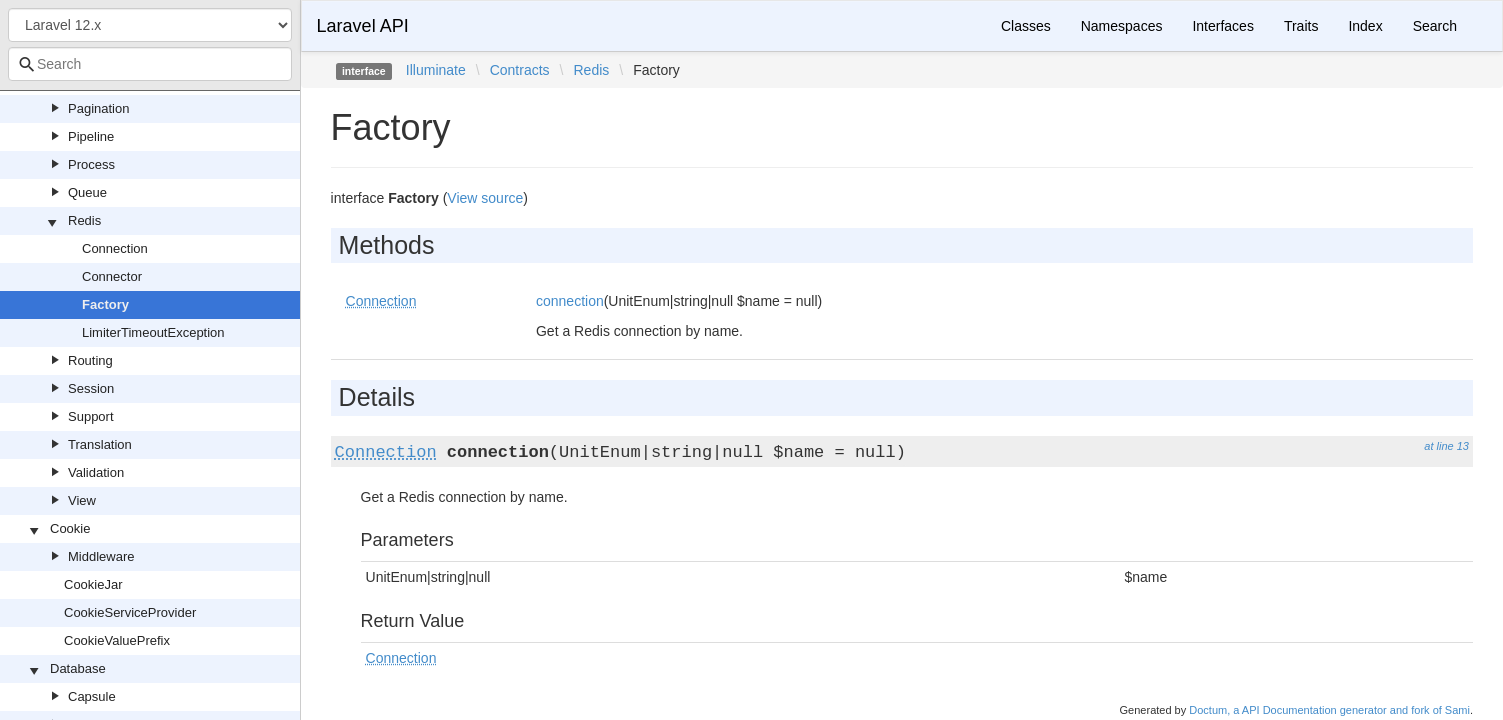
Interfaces (1222, 26)
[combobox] (150, 64)
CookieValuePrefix (117, 640)
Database (78, 668)
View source (485, 198)
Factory (105, 304)
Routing (90, 360)
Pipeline (91, 136)
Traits (1301, 26)
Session (91, 388)
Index (1365, 26)
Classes (1026, 26)
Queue (87, 192)
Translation (100, 444)
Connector (112, 276)
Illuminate (436, 70)
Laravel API (363, 26)
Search (1435, 26)
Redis (84, 220)
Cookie (70, 528)
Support (91, 416)
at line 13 (1446, 446)
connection (570, 301)
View (82, 500)
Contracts (520, 70)
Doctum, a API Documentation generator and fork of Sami (1329, 710)
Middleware (101, 556)
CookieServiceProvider (130, 612)
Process (91, 164)
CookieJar (93, 584)
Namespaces (1122, 26)
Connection (115, 248)
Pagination (98, 108)
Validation (96, 472)
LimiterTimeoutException (153, 332)
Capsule (92, 696)
